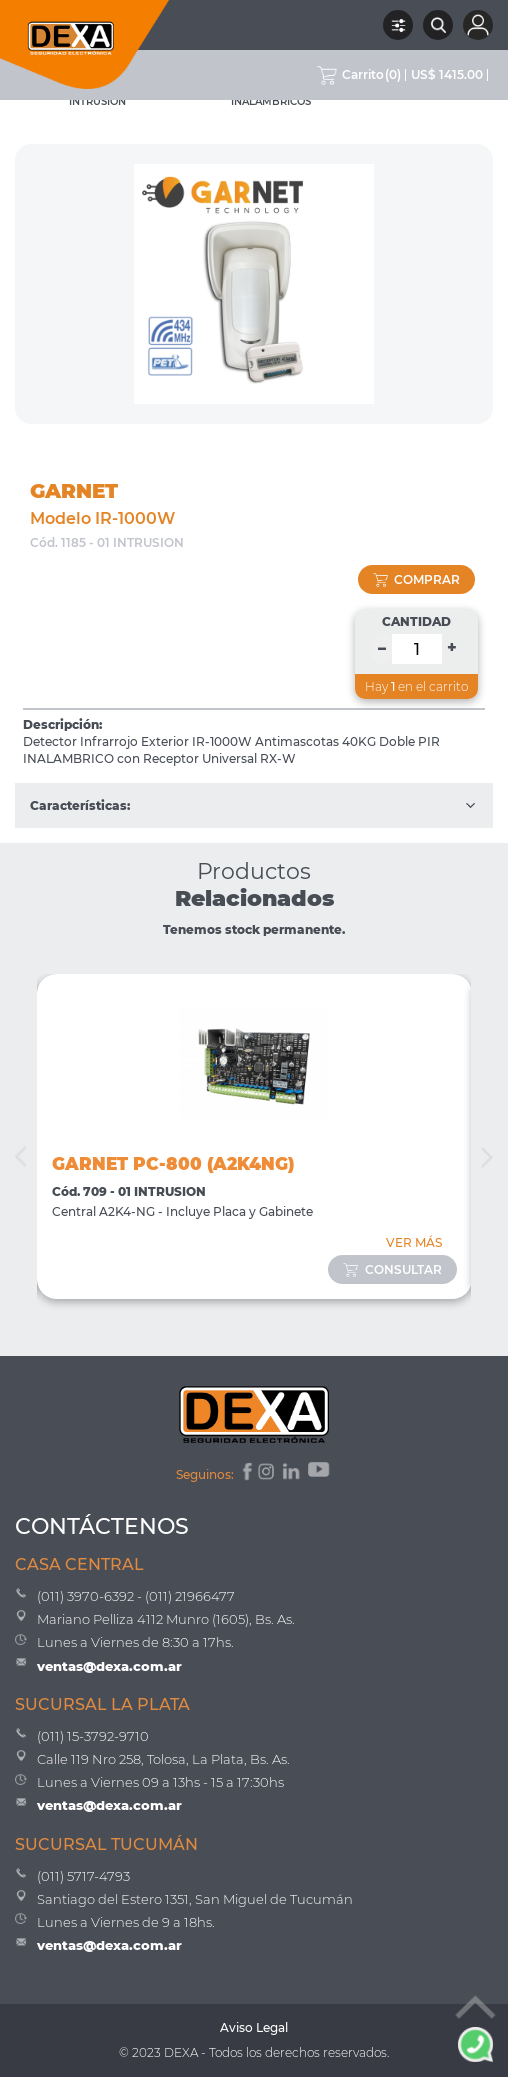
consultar (392, 1269)
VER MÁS (414, 1242)
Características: (254, 805)
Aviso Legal (254, 2027)
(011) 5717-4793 (83, 1876)
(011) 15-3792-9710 (93, 1736)
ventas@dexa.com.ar (109, 1666)
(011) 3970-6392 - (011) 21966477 (136, 1596)
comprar (417, 579)
